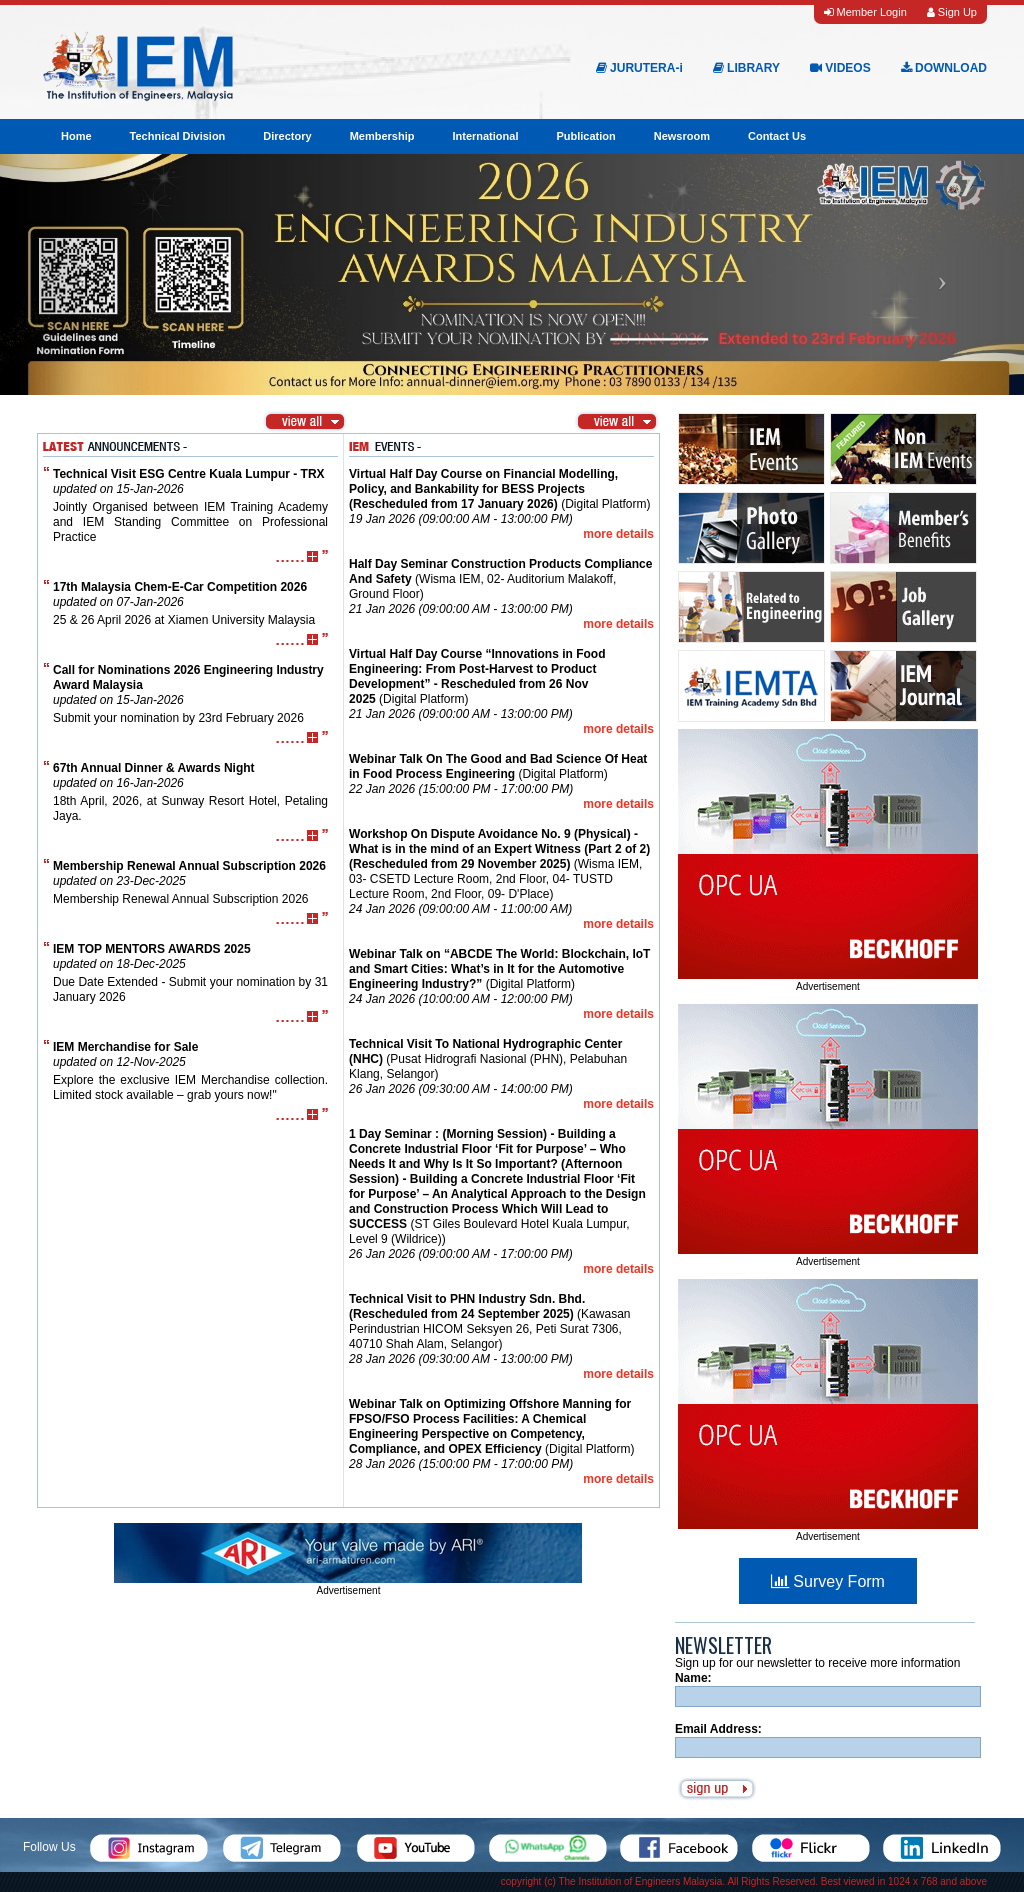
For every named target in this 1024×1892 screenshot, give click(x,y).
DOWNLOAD (944, 68)
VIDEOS (840, 68)
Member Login (865, 12)
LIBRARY (746, 68)
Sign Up (952, 12)
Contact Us (777, 136)
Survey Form (828, 1581)
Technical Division (178, 136)
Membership (382, 136)
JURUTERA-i (639, 68)
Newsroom (682, 136)
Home (76, 136)
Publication (585, 136)
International (485, 136)
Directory (287, 136)
